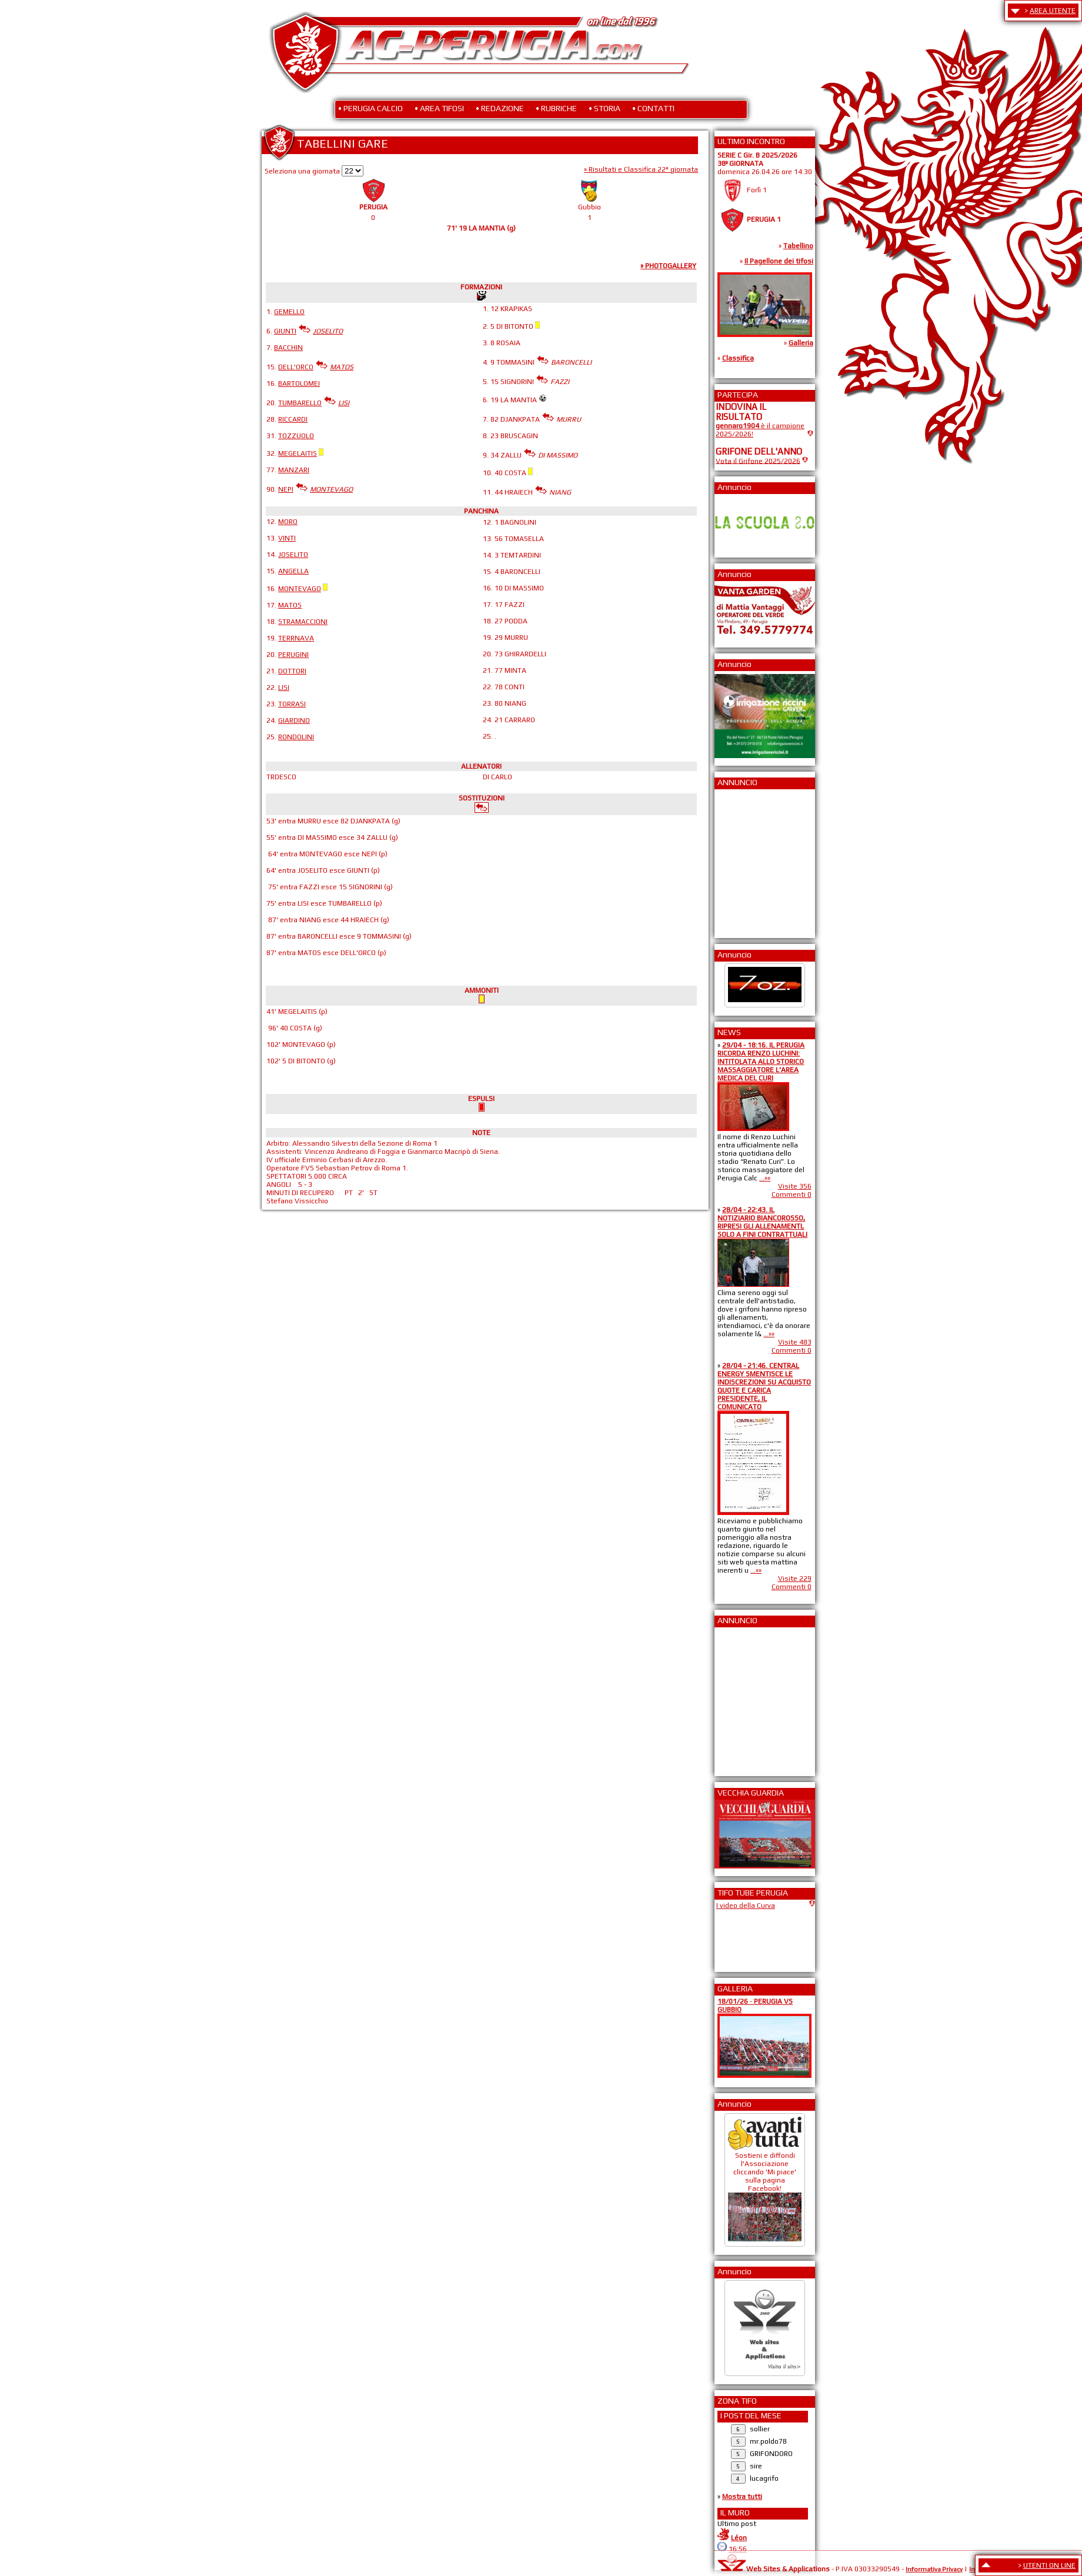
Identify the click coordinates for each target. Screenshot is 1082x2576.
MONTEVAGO (299, 589)
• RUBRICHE (556, 108)
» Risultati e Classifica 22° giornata (641, 169)
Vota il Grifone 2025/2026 (758, 460)
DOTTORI (292, 671)
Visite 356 (795, 1186)
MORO (288, 522)
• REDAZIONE (500, 108)
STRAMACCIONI (303, 622)
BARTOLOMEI (299, 383)
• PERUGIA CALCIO (370, 108)
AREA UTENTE (1053, 10)
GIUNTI (285, 331)
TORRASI (292, 704)
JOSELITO (293, 554)
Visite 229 (795, 1578)
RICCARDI (293, 419)
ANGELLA (293, 571)
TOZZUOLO (296, 436)
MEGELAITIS (297, 453)
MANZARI (293, 470)
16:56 (738, 2549)
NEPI (285, 489)
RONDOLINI (296, 737)
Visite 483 (795, 1342)
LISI (283, 687)
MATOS (290, 605)
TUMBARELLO (300, 403)
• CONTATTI (653, 108)
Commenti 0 (792, 1194)
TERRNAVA (296, 638)
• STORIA (604, 108)
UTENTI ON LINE (1049, 2565)
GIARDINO (294, 720)
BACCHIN (288, 347)
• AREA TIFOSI (439, 108)
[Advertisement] (751, 859)
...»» (764, 1178)
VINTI (287, 538)
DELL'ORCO (295, 367)
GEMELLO (289, 312)
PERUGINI (293, 654)
